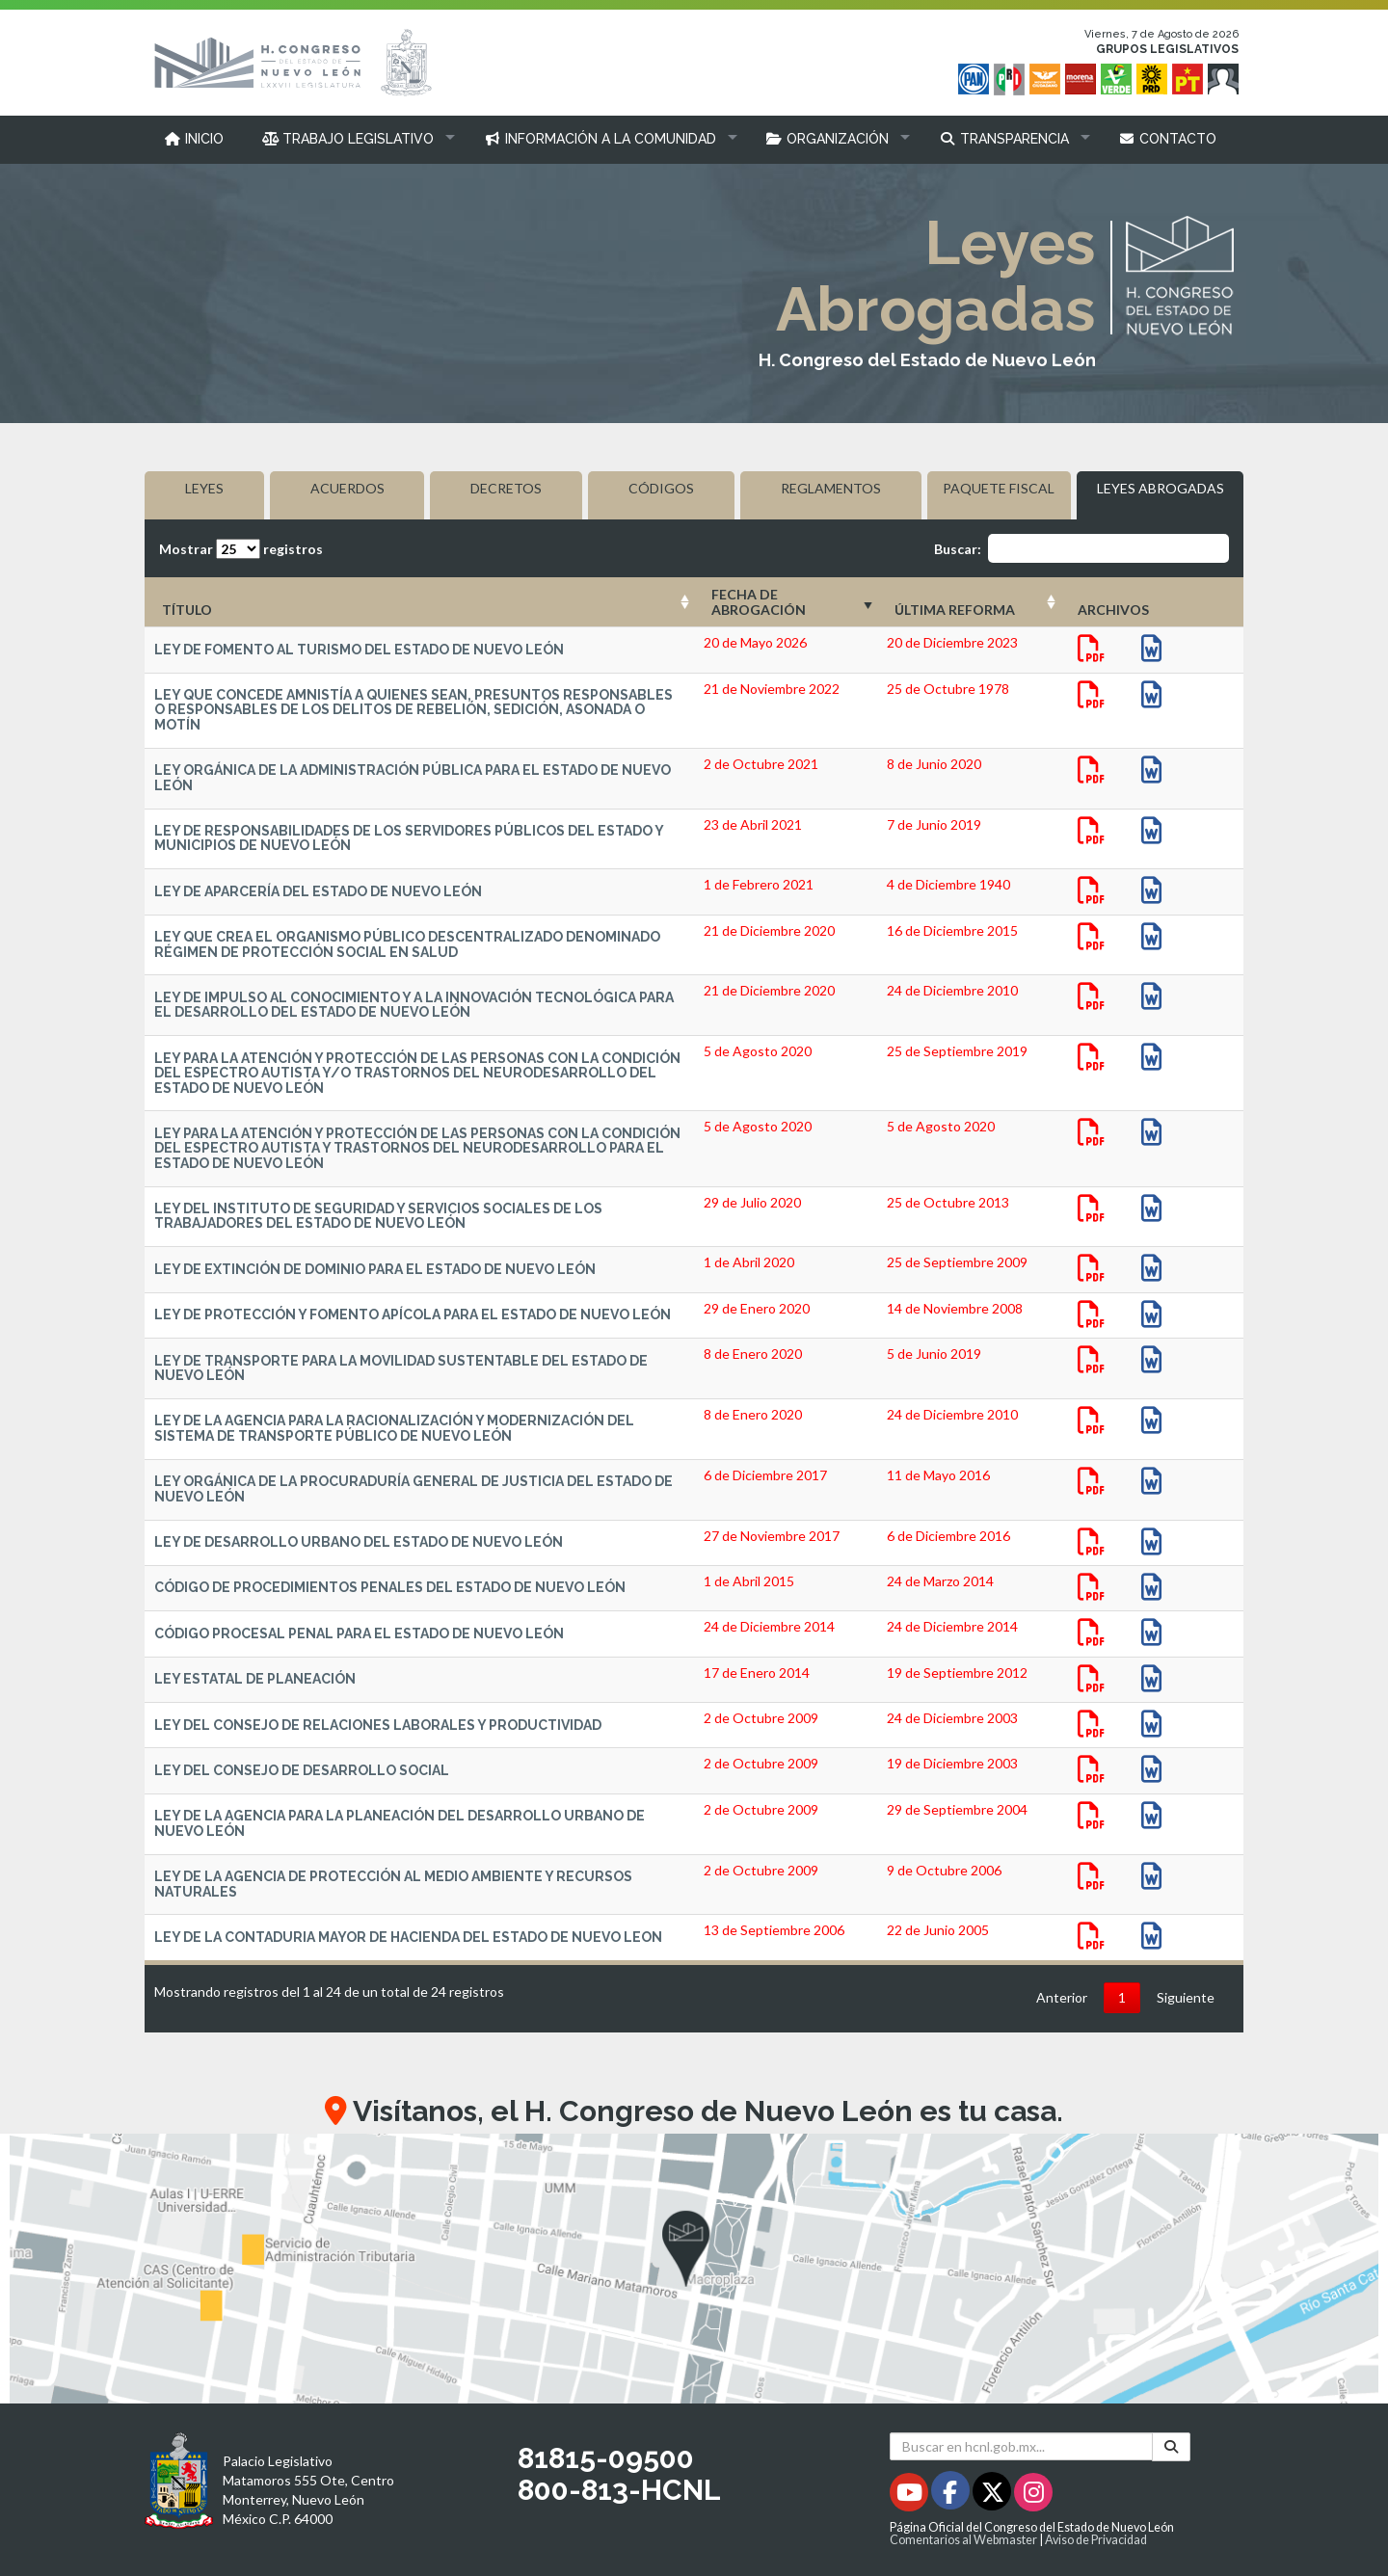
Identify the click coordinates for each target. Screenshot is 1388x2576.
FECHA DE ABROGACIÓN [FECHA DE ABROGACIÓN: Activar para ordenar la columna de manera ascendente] (758, 601)
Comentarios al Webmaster (963, 2540)
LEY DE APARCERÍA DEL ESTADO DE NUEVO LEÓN (318, 891)
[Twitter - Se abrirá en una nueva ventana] (993, 2495)
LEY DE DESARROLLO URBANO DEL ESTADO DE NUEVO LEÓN (358, 1542)
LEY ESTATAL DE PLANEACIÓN (255, 1678)
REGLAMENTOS (831, 488)
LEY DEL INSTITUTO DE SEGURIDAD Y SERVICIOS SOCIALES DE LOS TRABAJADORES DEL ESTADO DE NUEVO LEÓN (378, 1216)
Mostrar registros (241, 549)
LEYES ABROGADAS (1160, 488)
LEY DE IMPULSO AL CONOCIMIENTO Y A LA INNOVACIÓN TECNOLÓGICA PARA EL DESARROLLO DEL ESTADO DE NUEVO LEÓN (414, 1005)
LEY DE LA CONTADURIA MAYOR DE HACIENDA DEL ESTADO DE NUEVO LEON (408, 1937)
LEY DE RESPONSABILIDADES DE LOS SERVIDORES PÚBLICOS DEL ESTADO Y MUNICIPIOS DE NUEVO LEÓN (408, 838)
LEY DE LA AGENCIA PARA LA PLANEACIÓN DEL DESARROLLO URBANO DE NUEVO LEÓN (399, 1823)
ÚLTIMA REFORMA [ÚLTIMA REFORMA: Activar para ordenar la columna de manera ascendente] (954, 609)
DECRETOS (506, 488)
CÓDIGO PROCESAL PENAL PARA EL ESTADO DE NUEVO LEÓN (359, 1633)
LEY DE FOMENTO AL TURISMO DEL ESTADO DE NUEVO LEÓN (359, 649)
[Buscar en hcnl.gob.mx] (1021, 2446)
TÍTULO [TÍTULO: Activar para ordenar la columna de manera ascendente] (187, 609)
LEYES (204, 488)
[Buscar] (1171, 2446)
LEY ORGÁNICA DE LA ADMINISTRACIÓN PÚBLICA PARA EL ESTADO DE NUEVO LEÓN (412, 777)
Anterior (1061, 1997)
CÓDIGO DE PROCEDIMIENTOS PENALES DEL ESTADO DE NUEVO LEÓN (390, 1587)
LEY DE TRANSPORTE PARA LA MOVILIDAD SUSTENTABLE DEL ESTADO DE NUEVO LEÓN (401, 1368)
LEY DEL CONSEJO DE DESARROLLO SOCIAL (301, 1770)
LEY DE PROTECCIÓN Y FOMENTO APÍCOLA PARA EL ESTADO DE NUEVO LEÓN (412, 1314)
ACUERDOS (347, 488)
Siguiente (1185, 1997)
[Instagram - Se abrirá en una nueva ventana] (1033, 2495)
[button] (354, 139)
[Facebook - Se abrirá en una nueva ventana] (952, 2495)
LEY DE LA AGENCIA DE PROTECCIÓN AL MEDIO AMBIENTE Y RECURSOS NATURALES (393, 1884)
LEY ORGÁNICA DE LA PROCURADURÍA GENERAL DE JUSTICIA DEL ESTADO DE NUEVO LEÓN (413, 1488)
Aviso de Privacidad (1096, 2540)
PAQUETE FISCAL (998, 488)
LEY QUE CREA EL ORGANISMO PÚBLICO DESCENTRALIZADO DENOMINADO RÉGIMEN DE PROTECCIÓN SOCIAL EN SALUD (407, 944)
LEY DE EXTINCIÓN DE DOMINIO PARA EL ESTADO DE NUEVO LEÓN (375, 1269)
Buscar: (1081, 548)
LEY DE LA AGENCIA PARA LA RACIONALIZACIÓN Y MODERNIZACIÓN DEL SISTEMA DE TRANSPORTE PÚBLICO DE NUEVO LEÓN (394, 1428)
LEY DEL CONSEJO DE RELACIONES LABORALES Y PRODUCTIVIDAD (377, 1725)
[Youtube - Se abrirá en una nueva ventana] (910, 2495)
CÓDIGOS (661, 488)
